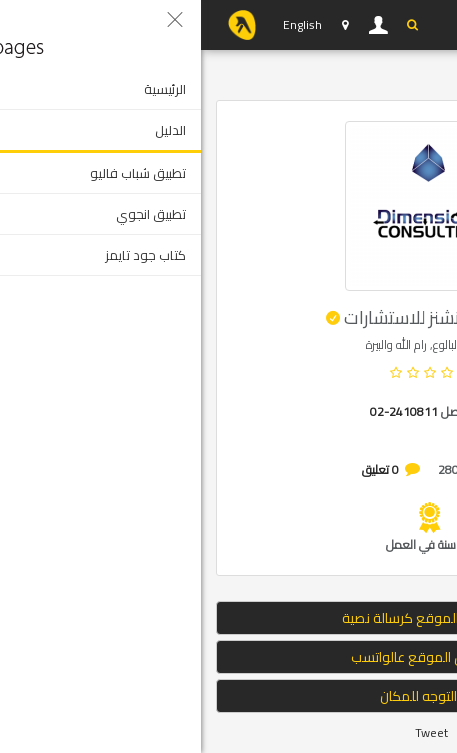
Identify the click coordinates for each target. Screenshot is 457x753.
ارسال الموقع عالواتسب (229, 657)
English (101, 24)
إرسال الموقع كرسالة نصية (228, 618)
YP (41, 25)
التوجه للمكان (229, 696)
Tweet (230, 732)
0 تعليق (179, 469)
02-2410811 (203, 411)
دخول (178, 25)
